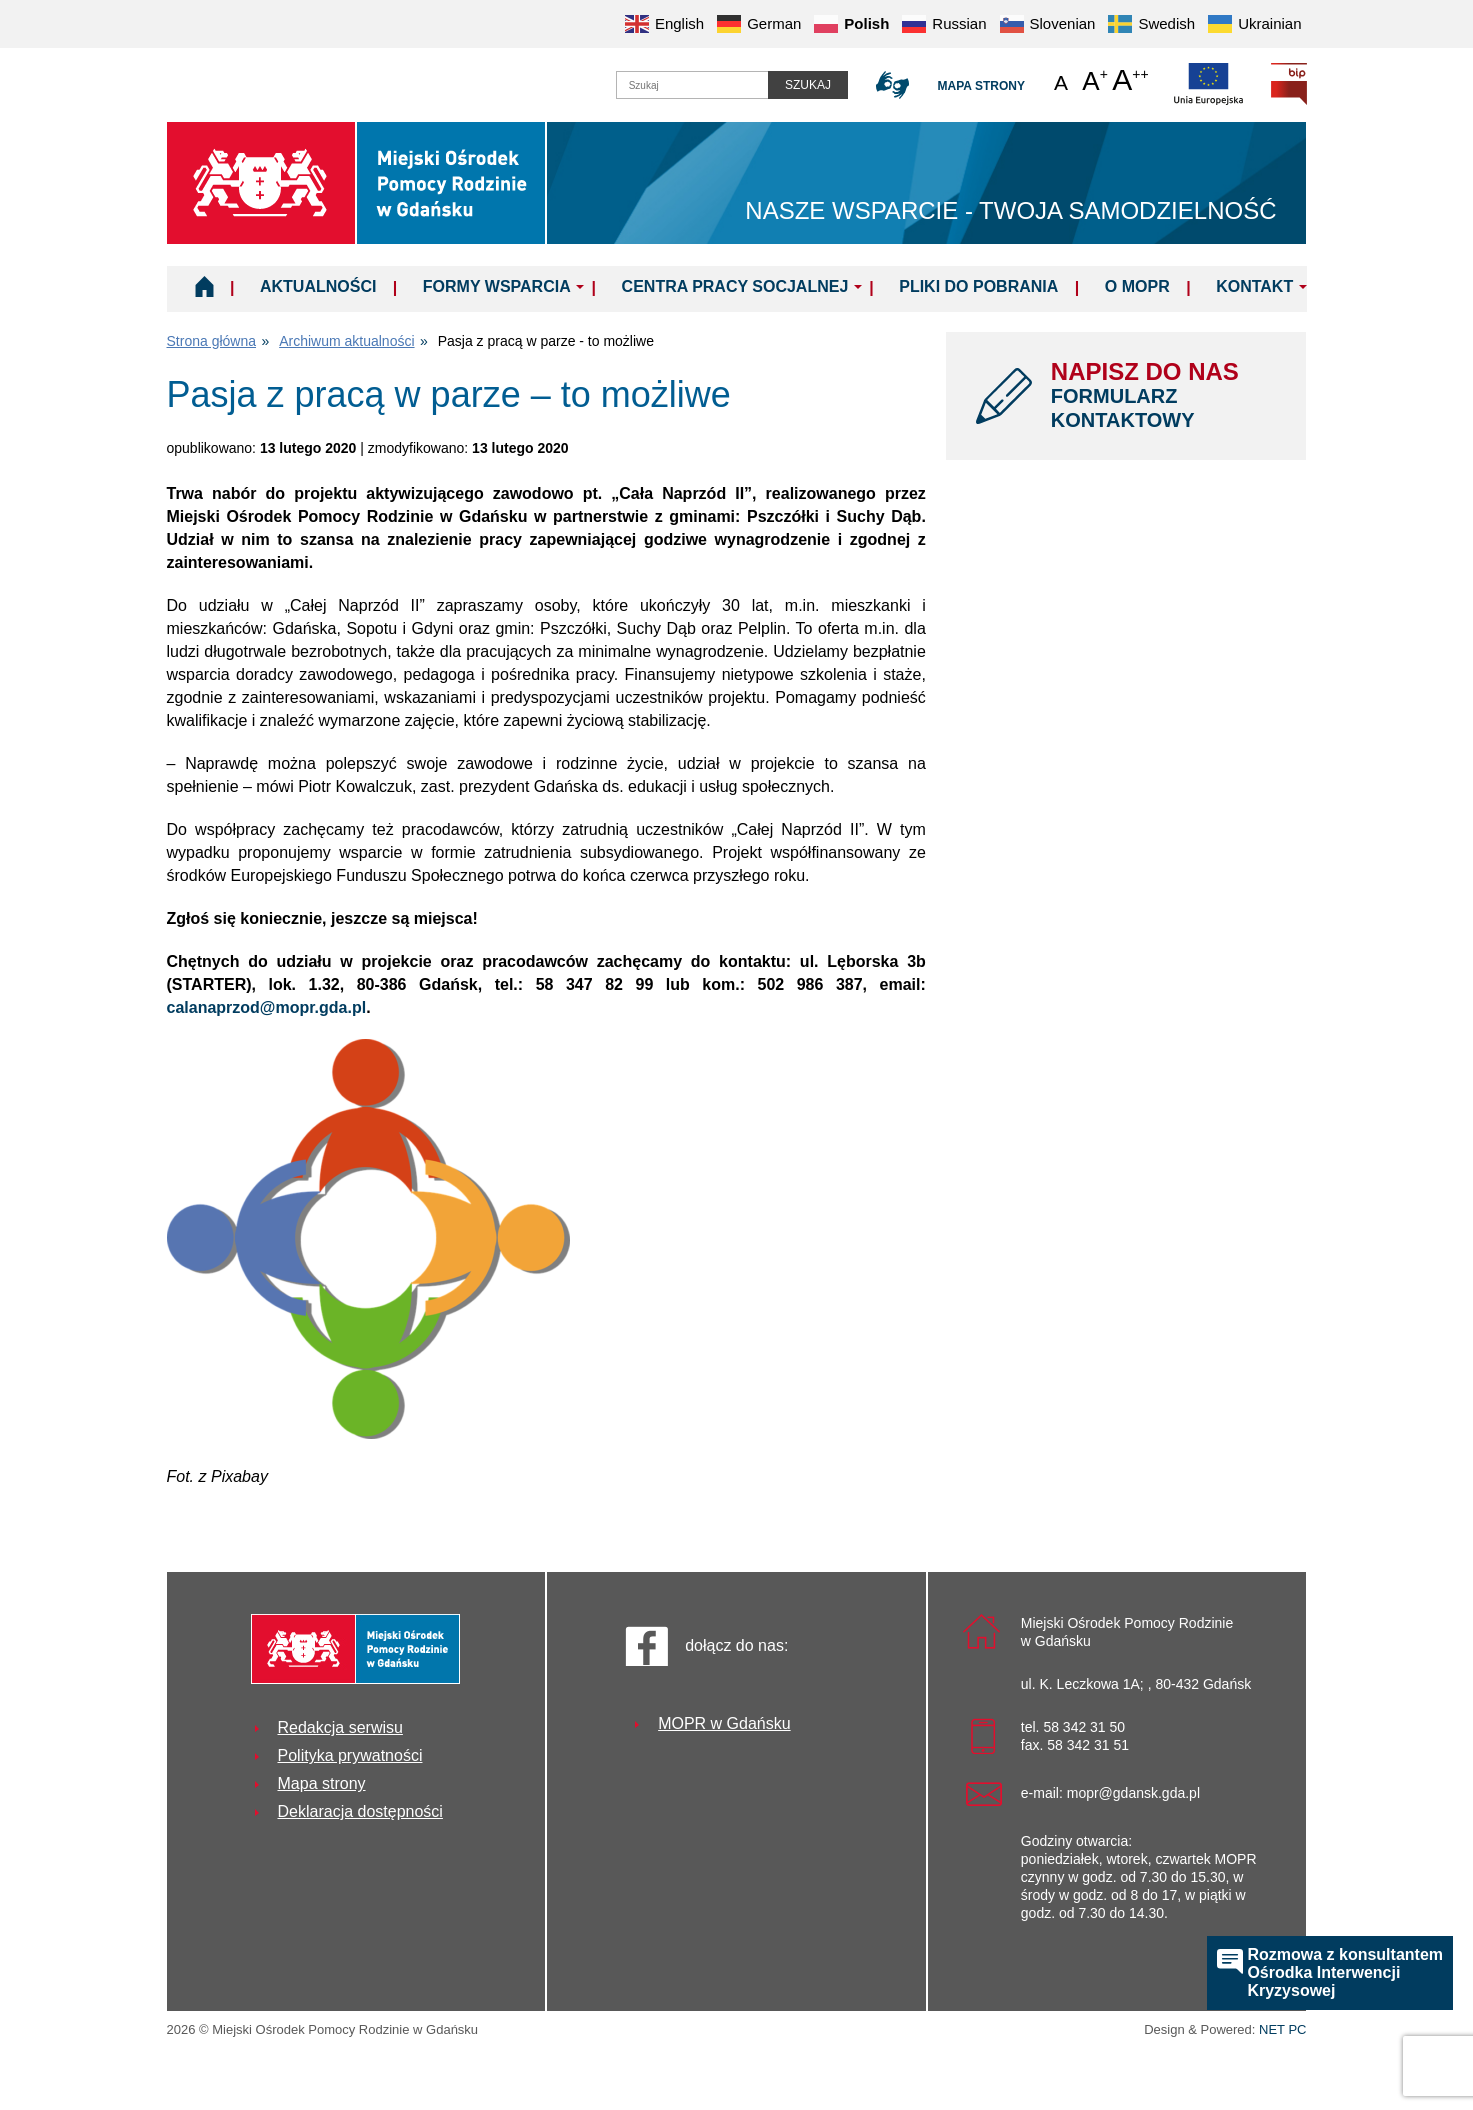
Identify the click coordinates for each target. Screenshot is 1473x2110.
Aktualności (318, 286)
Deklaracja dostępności (360, 1811)
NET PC (1282, 2031)
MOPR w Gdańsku (724, 1723)
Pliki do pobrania (978, 286)
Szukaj (808, 85)
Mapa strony (981, 86)
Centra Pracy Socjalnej (735, 286)
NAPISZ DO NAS (1164, 395)
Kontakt (1254, 286)
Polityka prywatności (350, 1755)
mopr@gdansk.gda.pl (1133, 1793)
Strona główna (212, 341)
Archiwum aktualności (346, 341)
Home (204, 286)
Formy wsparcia (497, 286)
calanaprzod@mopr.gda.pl (267, 1007)
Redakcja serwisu (340, 1727)
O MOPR (1137, 286)
